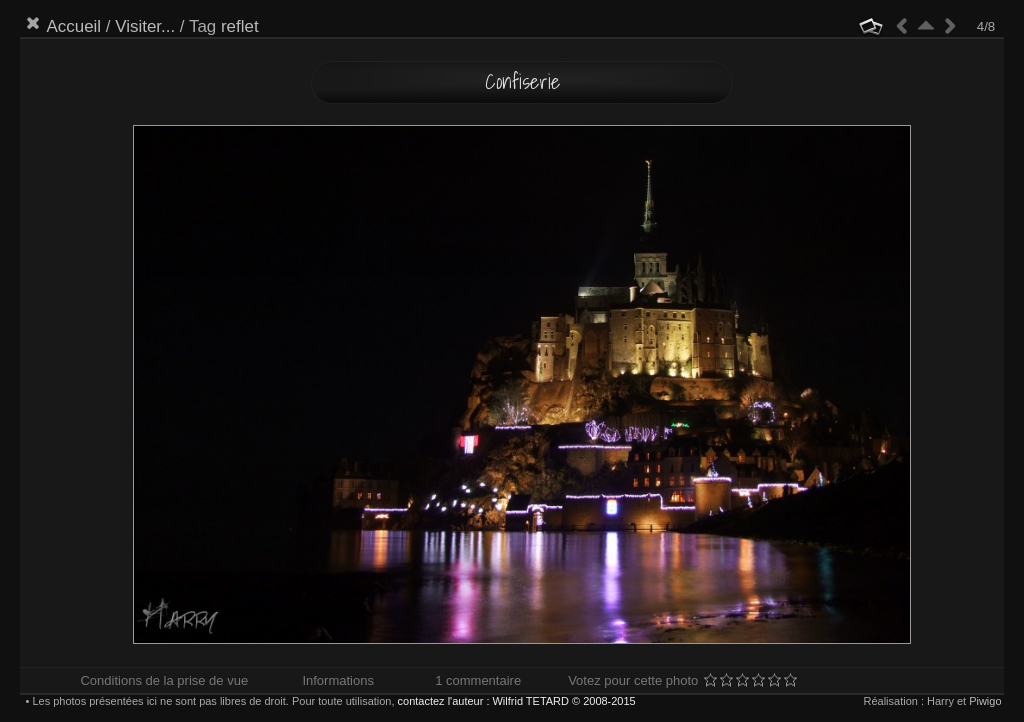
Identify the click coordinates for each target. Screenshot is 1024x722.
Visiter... (145, 26)
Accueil (73, 26)
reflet (240, 26)
